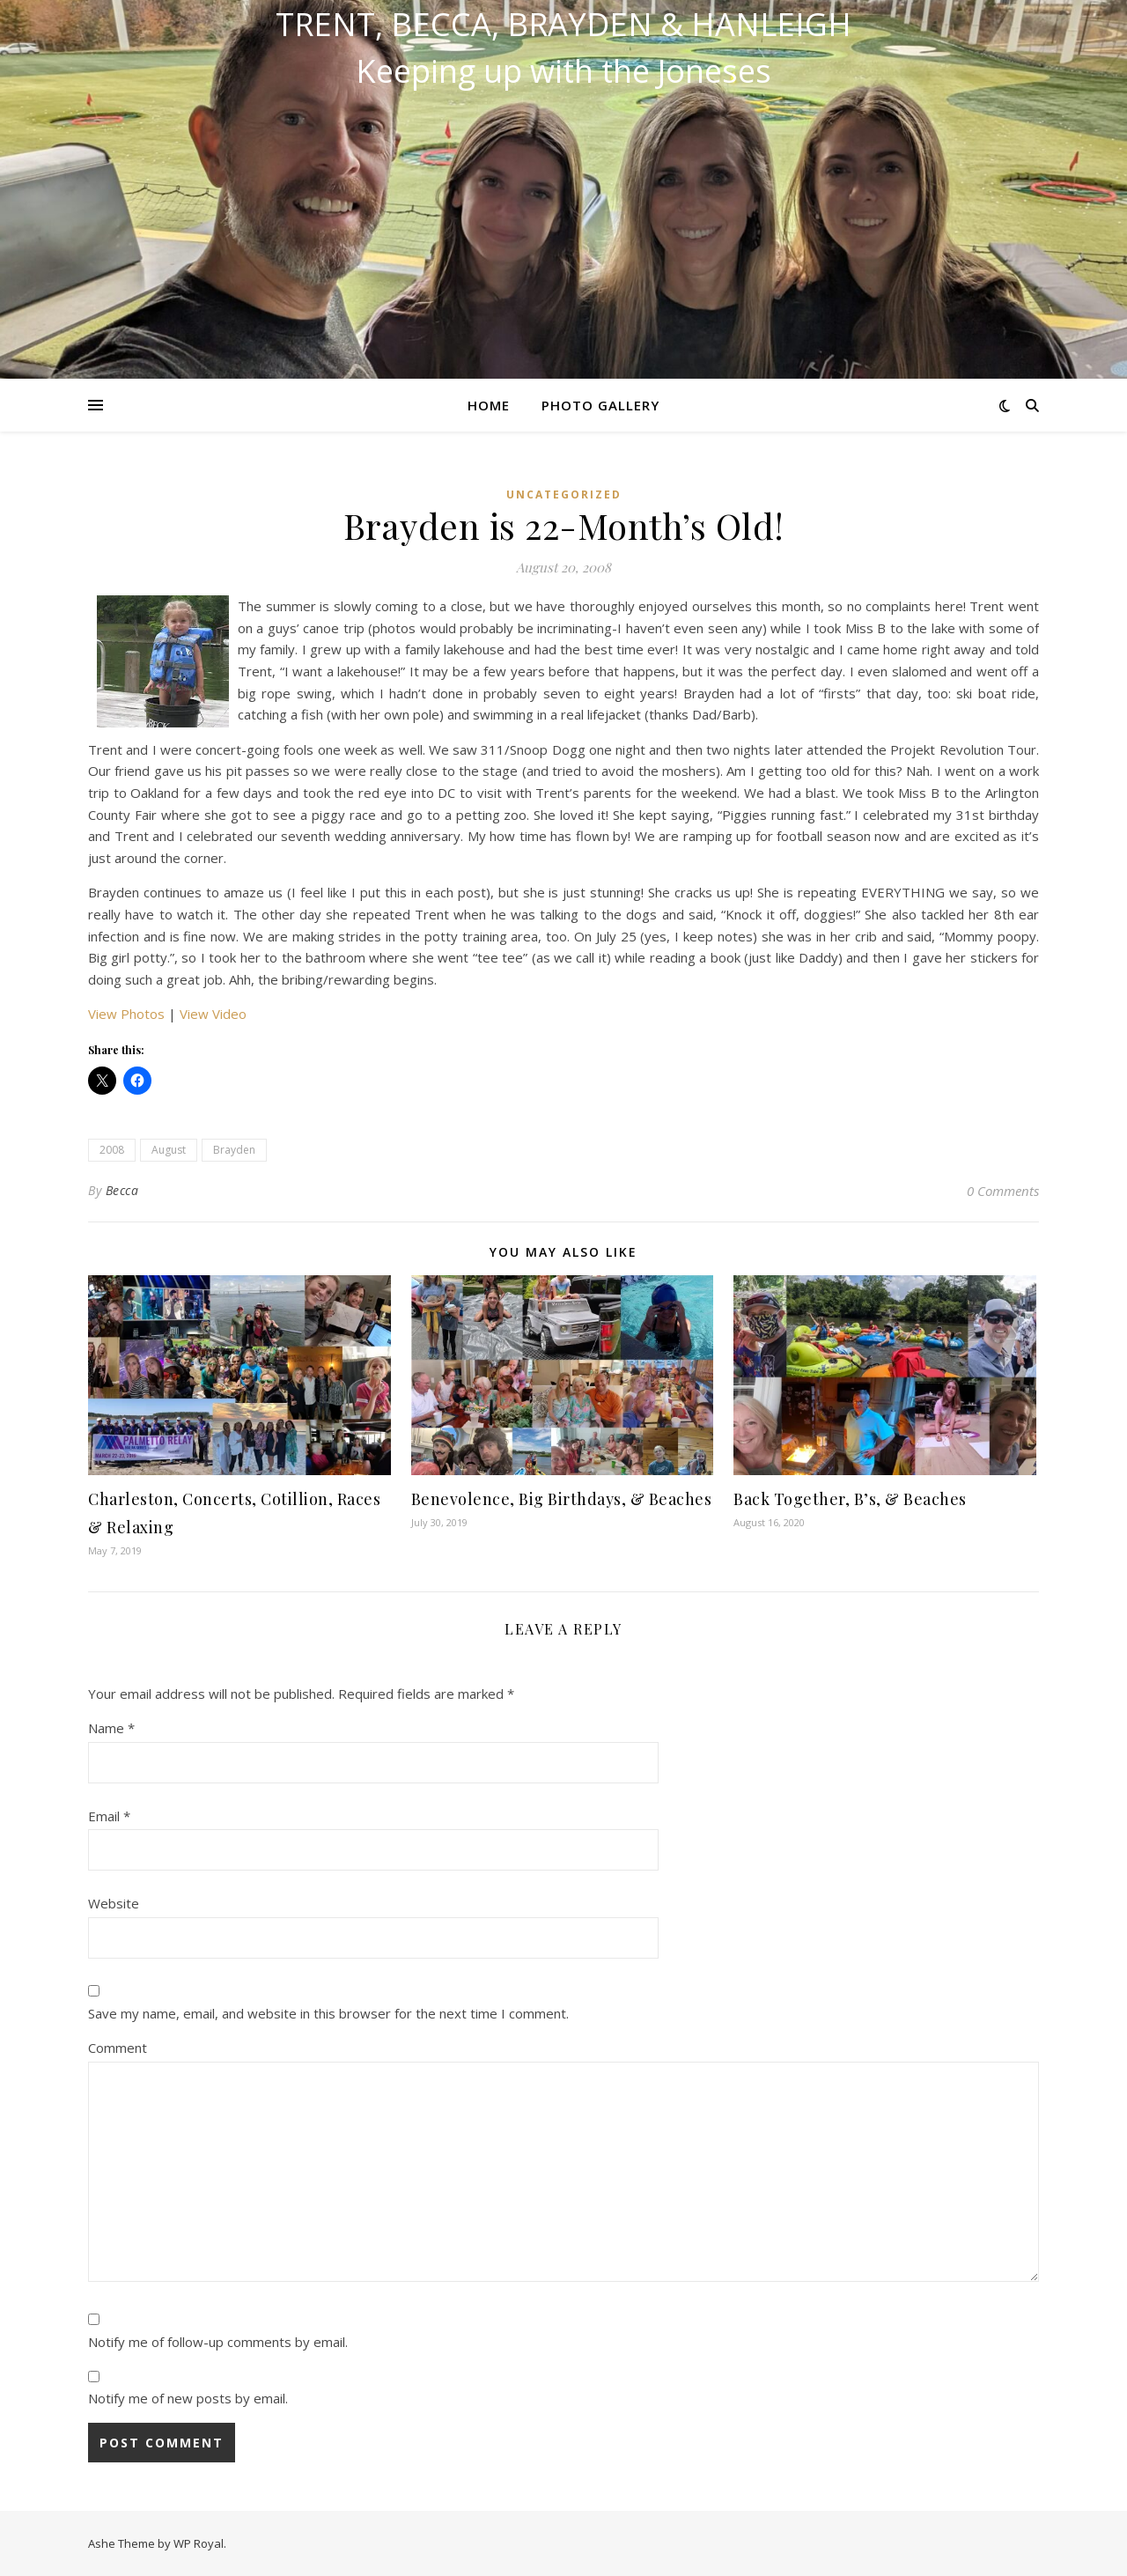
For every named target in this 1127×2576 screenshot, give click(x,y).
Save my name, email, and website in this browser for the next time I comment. (328, 2013)
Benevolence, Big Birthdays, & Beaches (561, 1498)
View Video (213, 1013)
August (168, 1149)
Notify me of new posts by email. (188, 2398)
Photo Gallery (600, 405)
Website (113, 1903)
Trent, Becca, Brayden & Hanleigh (563, 25)
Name (111, 1728)
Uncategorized (564, 494)
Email (109, 1816)
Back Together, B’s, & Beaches (850, 1498)
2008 (111, 1149)
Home (489, 405)
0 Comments (1003, 1190)
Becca (122, 1190)
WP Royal (198, 2543)
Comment (117, 2047)
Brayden (234, 1149)
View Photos (126, 1013)
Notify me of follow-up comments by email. (218, 2342)
